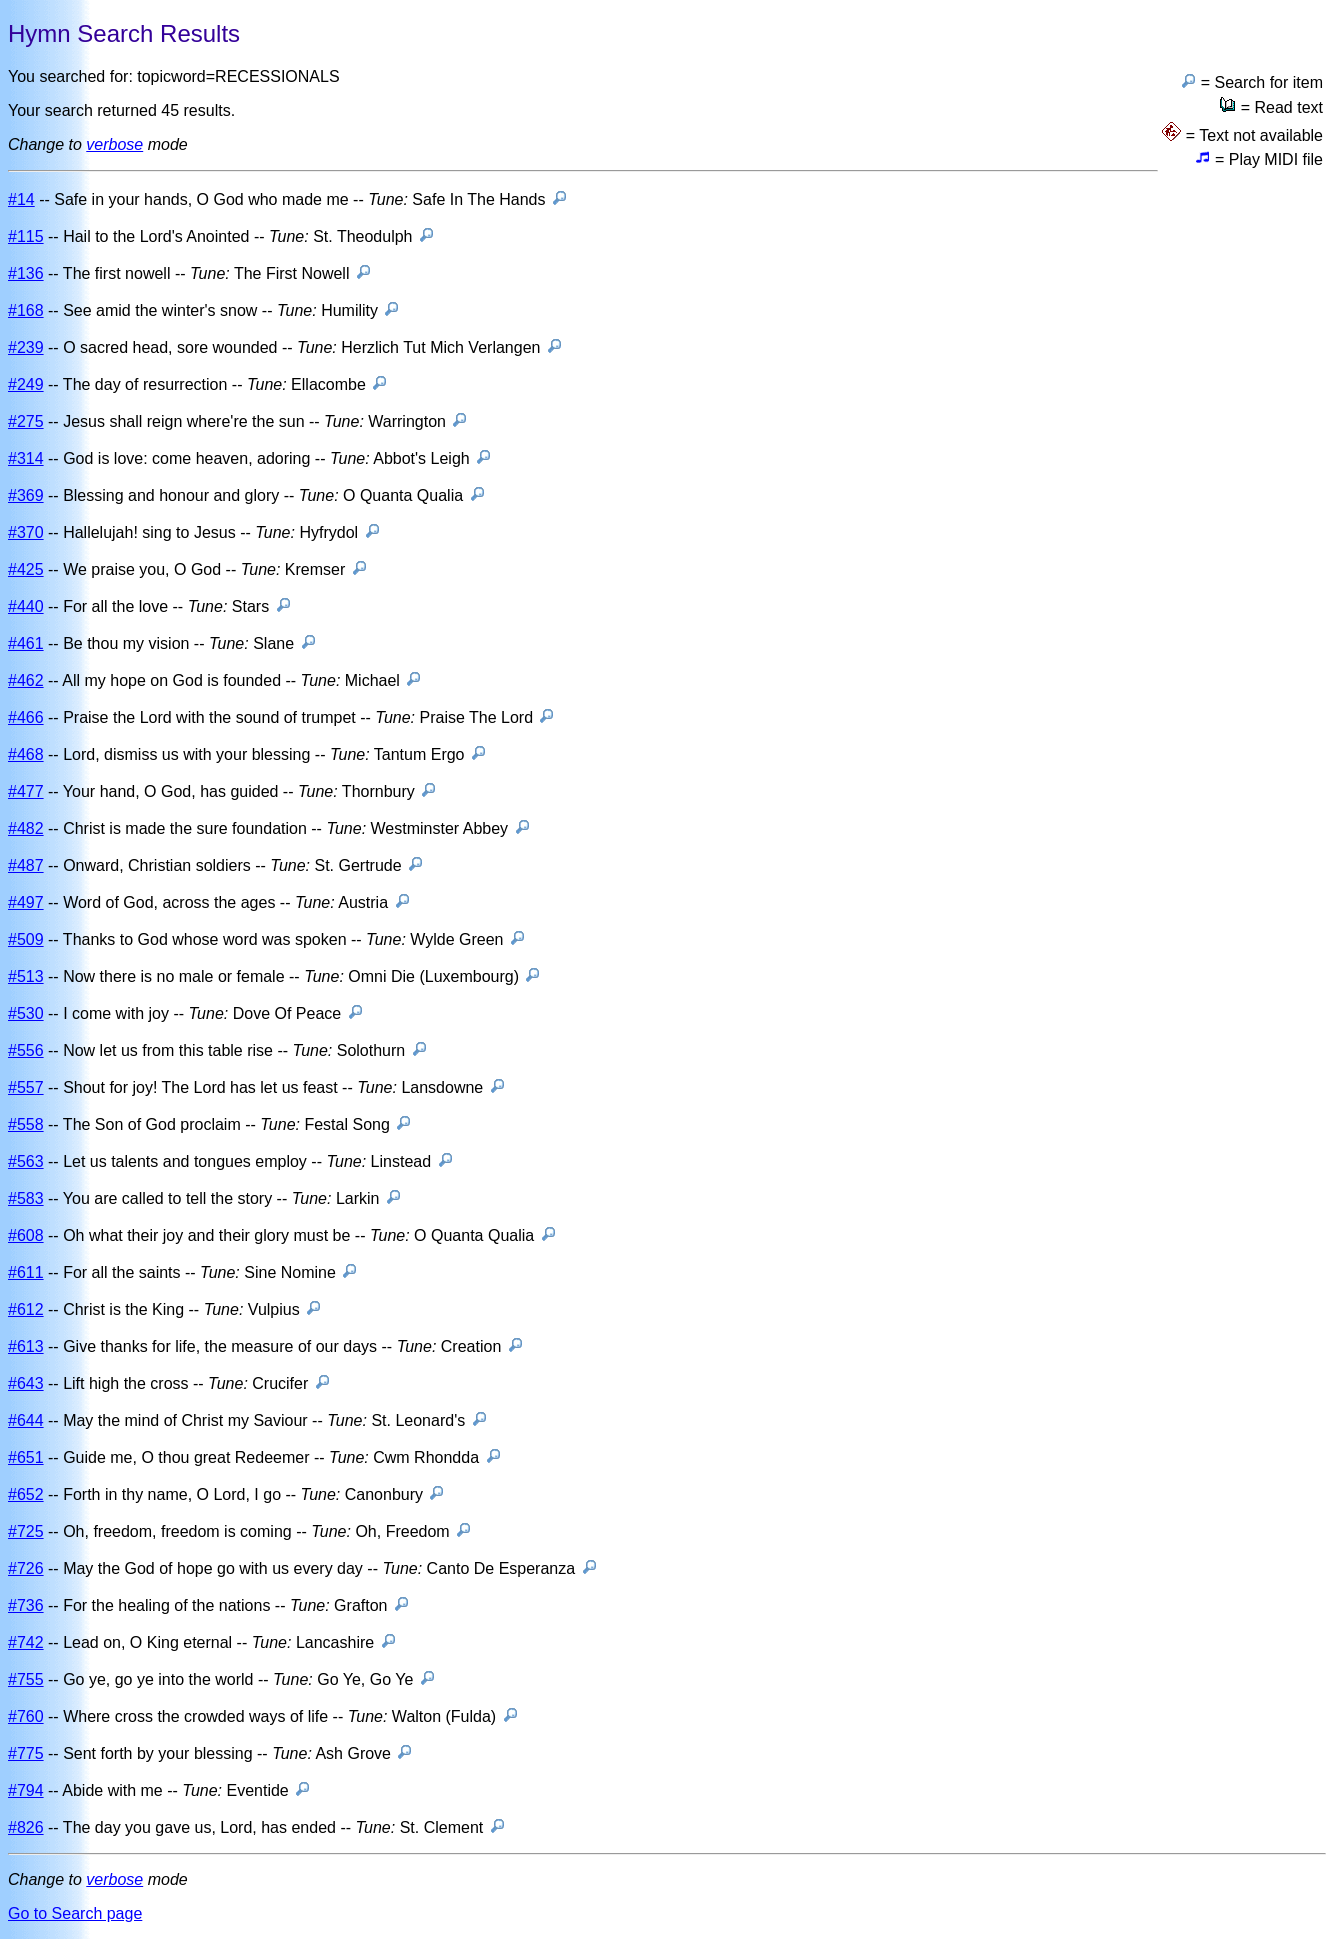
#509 (26, 939)
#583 (26, 1198)
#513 (26, 976)
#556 (26, 1050)
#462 (26, 680)
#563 (26, 1161)
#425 (26, 569)
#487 (26, 865)
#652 (26, 1494)
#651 (26, 1457)
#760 (26, 1716)
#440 (26, 606)
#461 (26, 643)
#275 (26, 421)
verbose (114, 144)
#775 (26, 1753)
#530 (26, 1013)
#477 (26, 791)
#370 (26, 532)
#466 (26, 717)
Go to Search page (75, 1913)
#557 (26, 1087)
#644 (26, 1420)
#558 (26, 1124)
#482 (26, 828)
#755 (26, 1679)
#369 (26, 495)
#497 (26, 902)
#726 (26, 1568)
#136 (26, 273)
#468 (26, 754)
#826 (26, 1827)
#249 (26, 384)
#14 (21, 199)
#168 (26, 310)
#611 (26, 1272)
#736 (26, 1605)
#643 (26, 1383)
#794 (26, 1790)
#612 (26, 1309)
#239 (26, 347)
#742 (26, 1642)
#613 (26, 1346)
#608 (26, 1235)
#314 (26, 458)
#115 (26, 236)
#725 (26, 1531)
